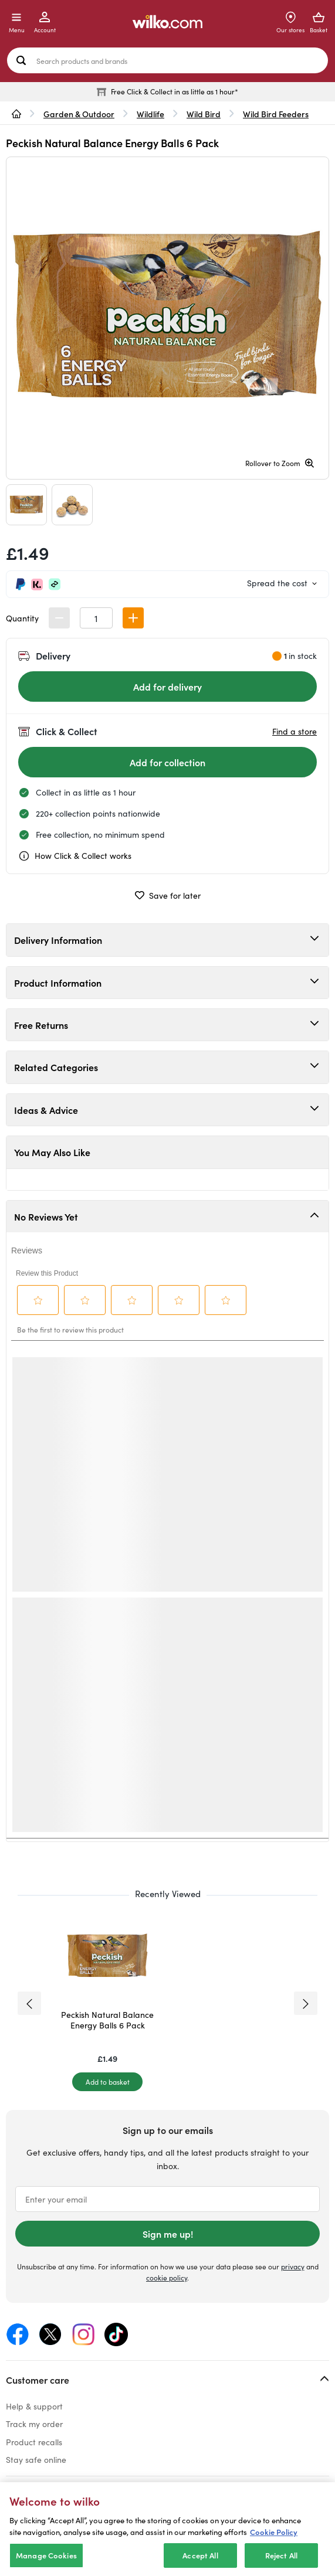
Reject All (281, 2555)
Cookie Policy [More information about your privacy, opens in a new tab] (273, 2531)
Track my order (34, 2423)
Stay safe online (36, 2459)
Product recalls (34, 2442)
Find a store (294, 731)
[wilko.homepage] (16, 114)
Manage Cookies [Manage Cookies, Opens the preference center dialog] (46, 2555)
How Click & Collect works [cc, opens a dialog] (74, 856)
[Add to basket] (107, 2082)
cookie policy (166, 2277)
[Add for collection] (167, 762)
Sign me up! (168, 2233)
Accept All (200, 2555)
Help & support (34, 2406)
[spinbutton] (96, 617)
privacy (292, 2266)
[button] (133, 617)
